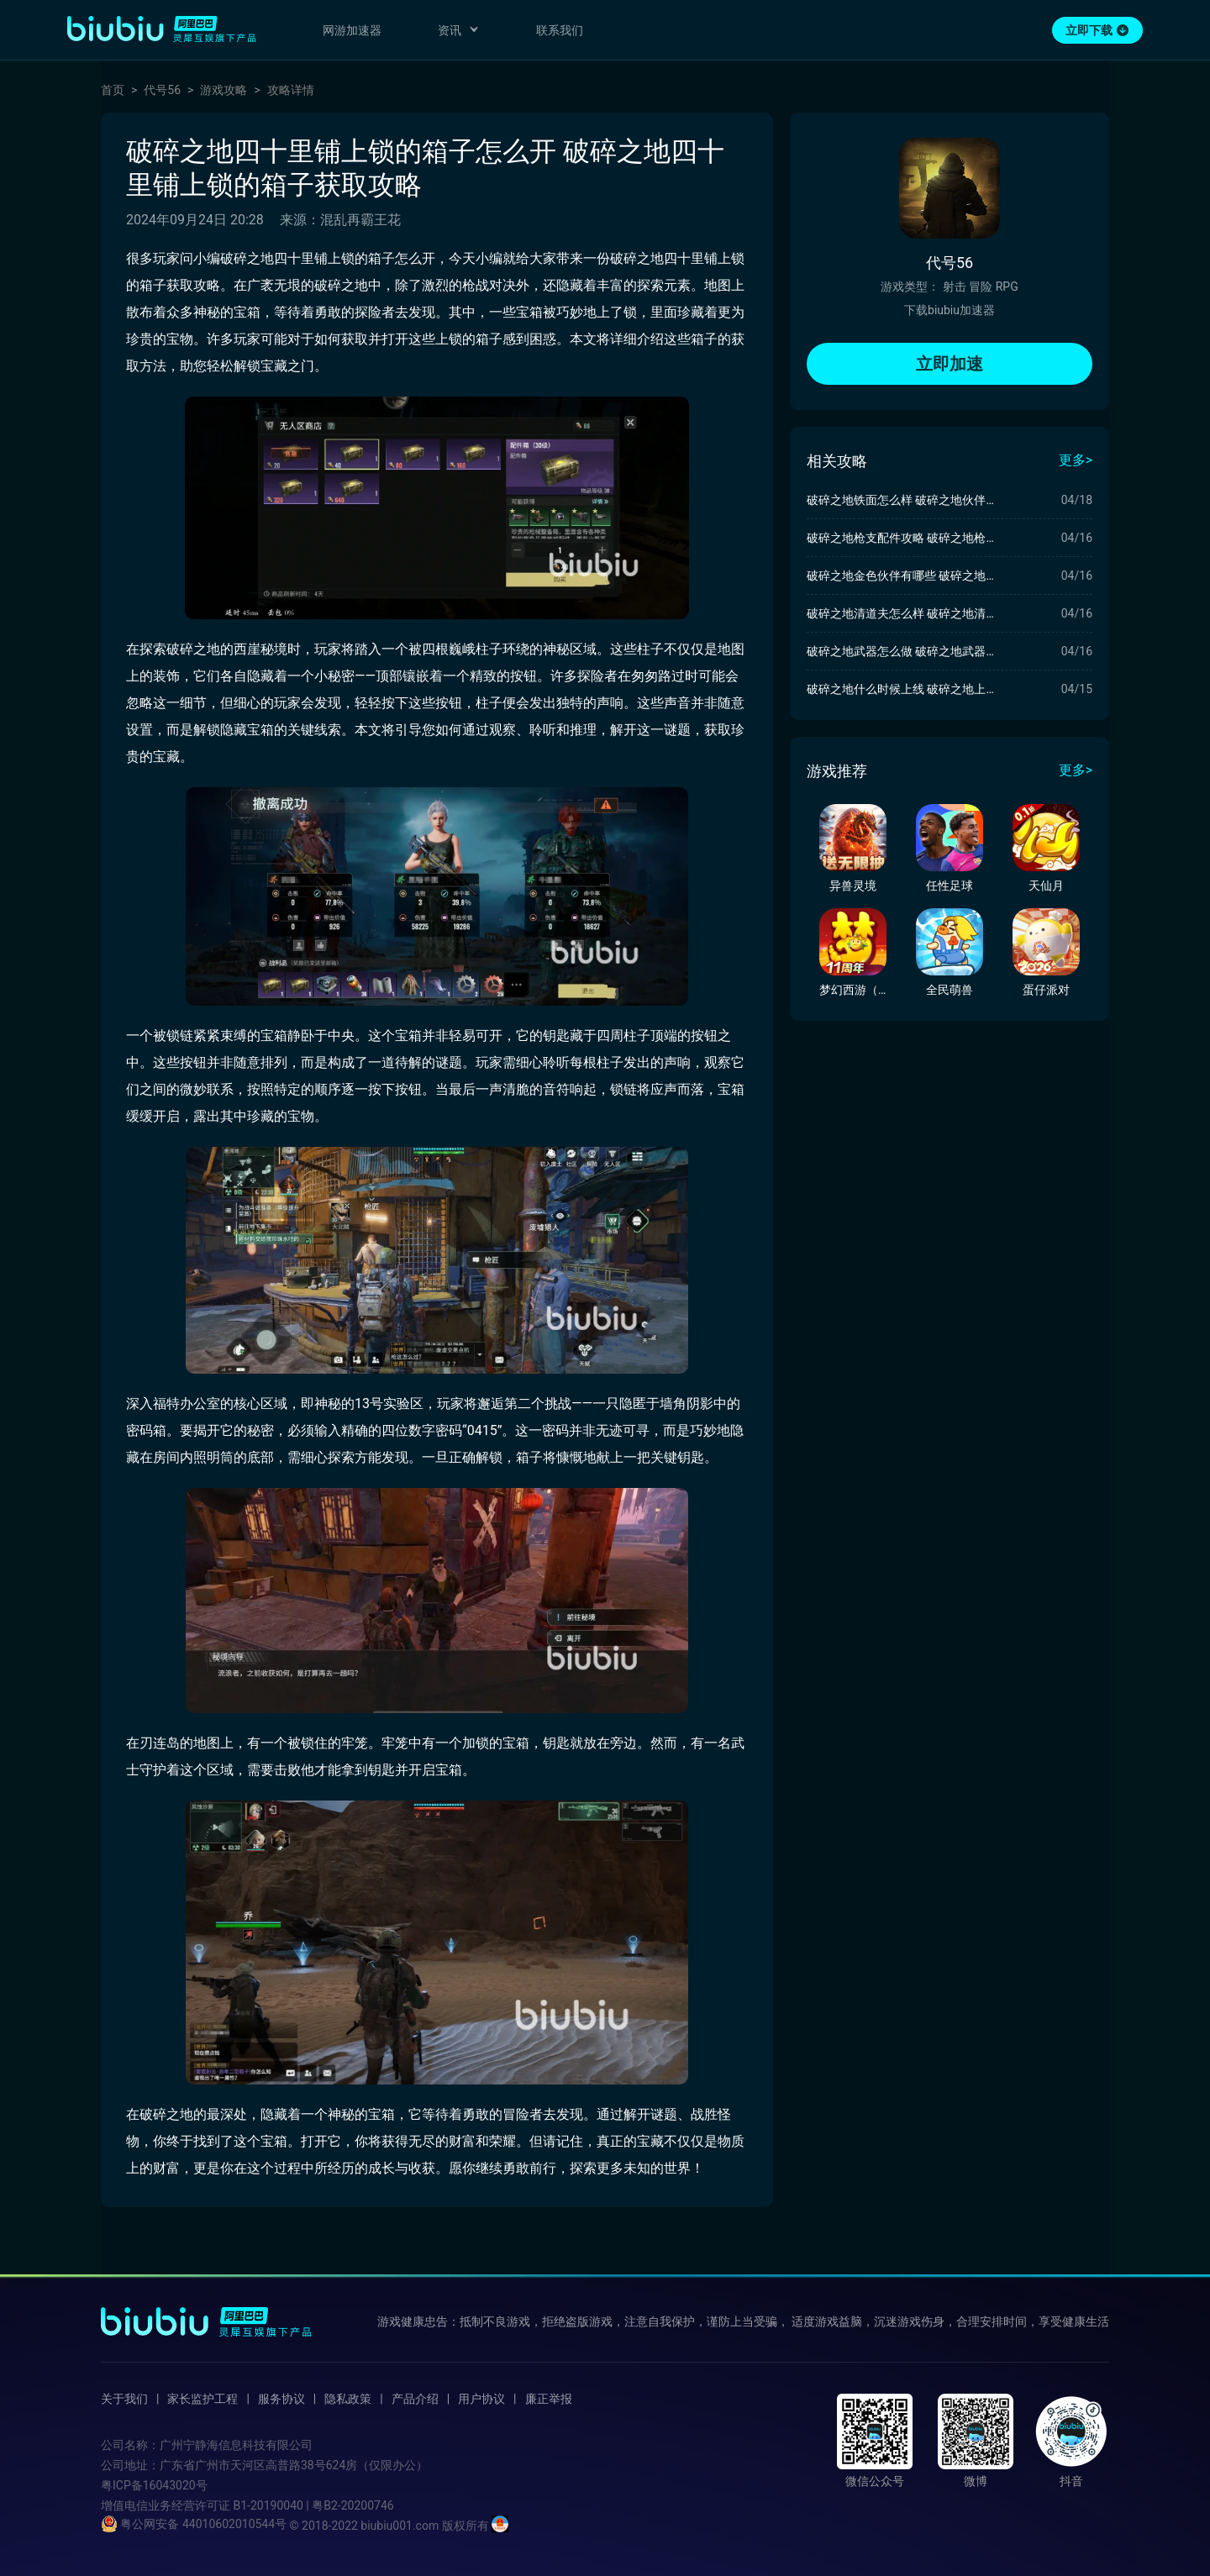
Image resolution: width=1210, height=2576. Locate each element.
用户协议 (481, 2399)
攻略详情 (290, 90)
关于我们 (124, 2399)
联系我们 (559, 30)
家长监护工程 (202, 2399)
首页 (112, 90)
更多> (1075, 460)
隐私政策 (347, 2399)
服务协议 (281, 2399)
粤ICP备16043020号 (154, 2485)
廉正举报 (548, 2399)
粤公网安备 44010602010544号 (194, 2524)
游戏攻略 (223, 90)
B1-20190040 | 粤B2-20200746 (313, 2505)
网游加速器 (352, 30)
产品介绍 (415, 2399)
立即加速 (949, 364)
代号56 (162, 90)
